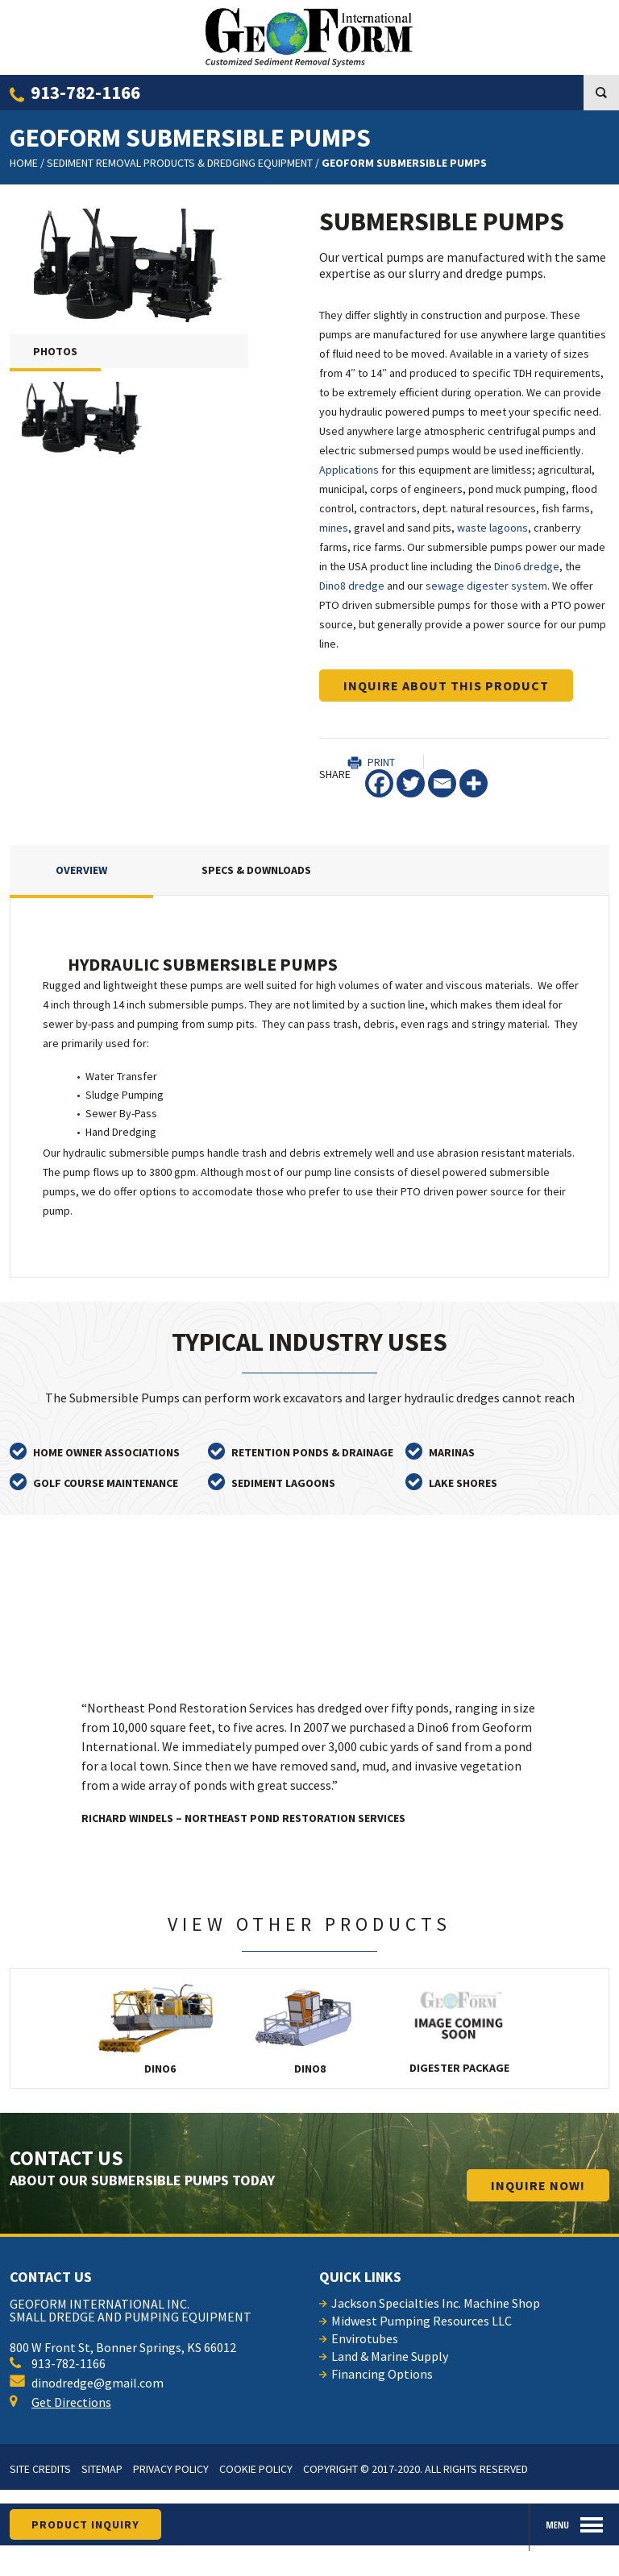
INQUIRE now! (538, 2185)
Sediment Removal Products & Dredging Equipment (180, 162)
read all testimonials (453, 1573)
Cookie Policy (256, 2469)
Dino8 (309, 2028)
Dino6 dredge (526, 566)
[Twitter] (411, 783)
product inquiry (85, 2524)
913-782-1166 (85, 92)
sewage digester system (486, 585)
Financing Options (382, 2374)
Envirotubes (364, 2338)
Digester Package (459, 2028)
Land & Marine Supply (389, 2356)
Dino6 (160, 2028)
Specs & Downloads (256, 870)
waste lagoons (492, 527)
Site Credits (40, 2469)
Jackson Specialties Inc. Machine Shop (435, 2303)
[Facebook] (379, 783)
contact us (51, 2276)
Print (381, 762)
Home (24, 162)
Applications (349, 469)
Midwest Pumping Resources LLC (421, 2321)
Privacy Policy (171, 2469)
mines (333, 527)
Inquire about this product (446, 685)
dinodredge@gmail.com (87, 2383)
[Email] (442, 783)
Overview (81, 870)
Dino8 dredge (351, 585)
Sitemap (102, 2469)
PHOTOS (55, 351)
